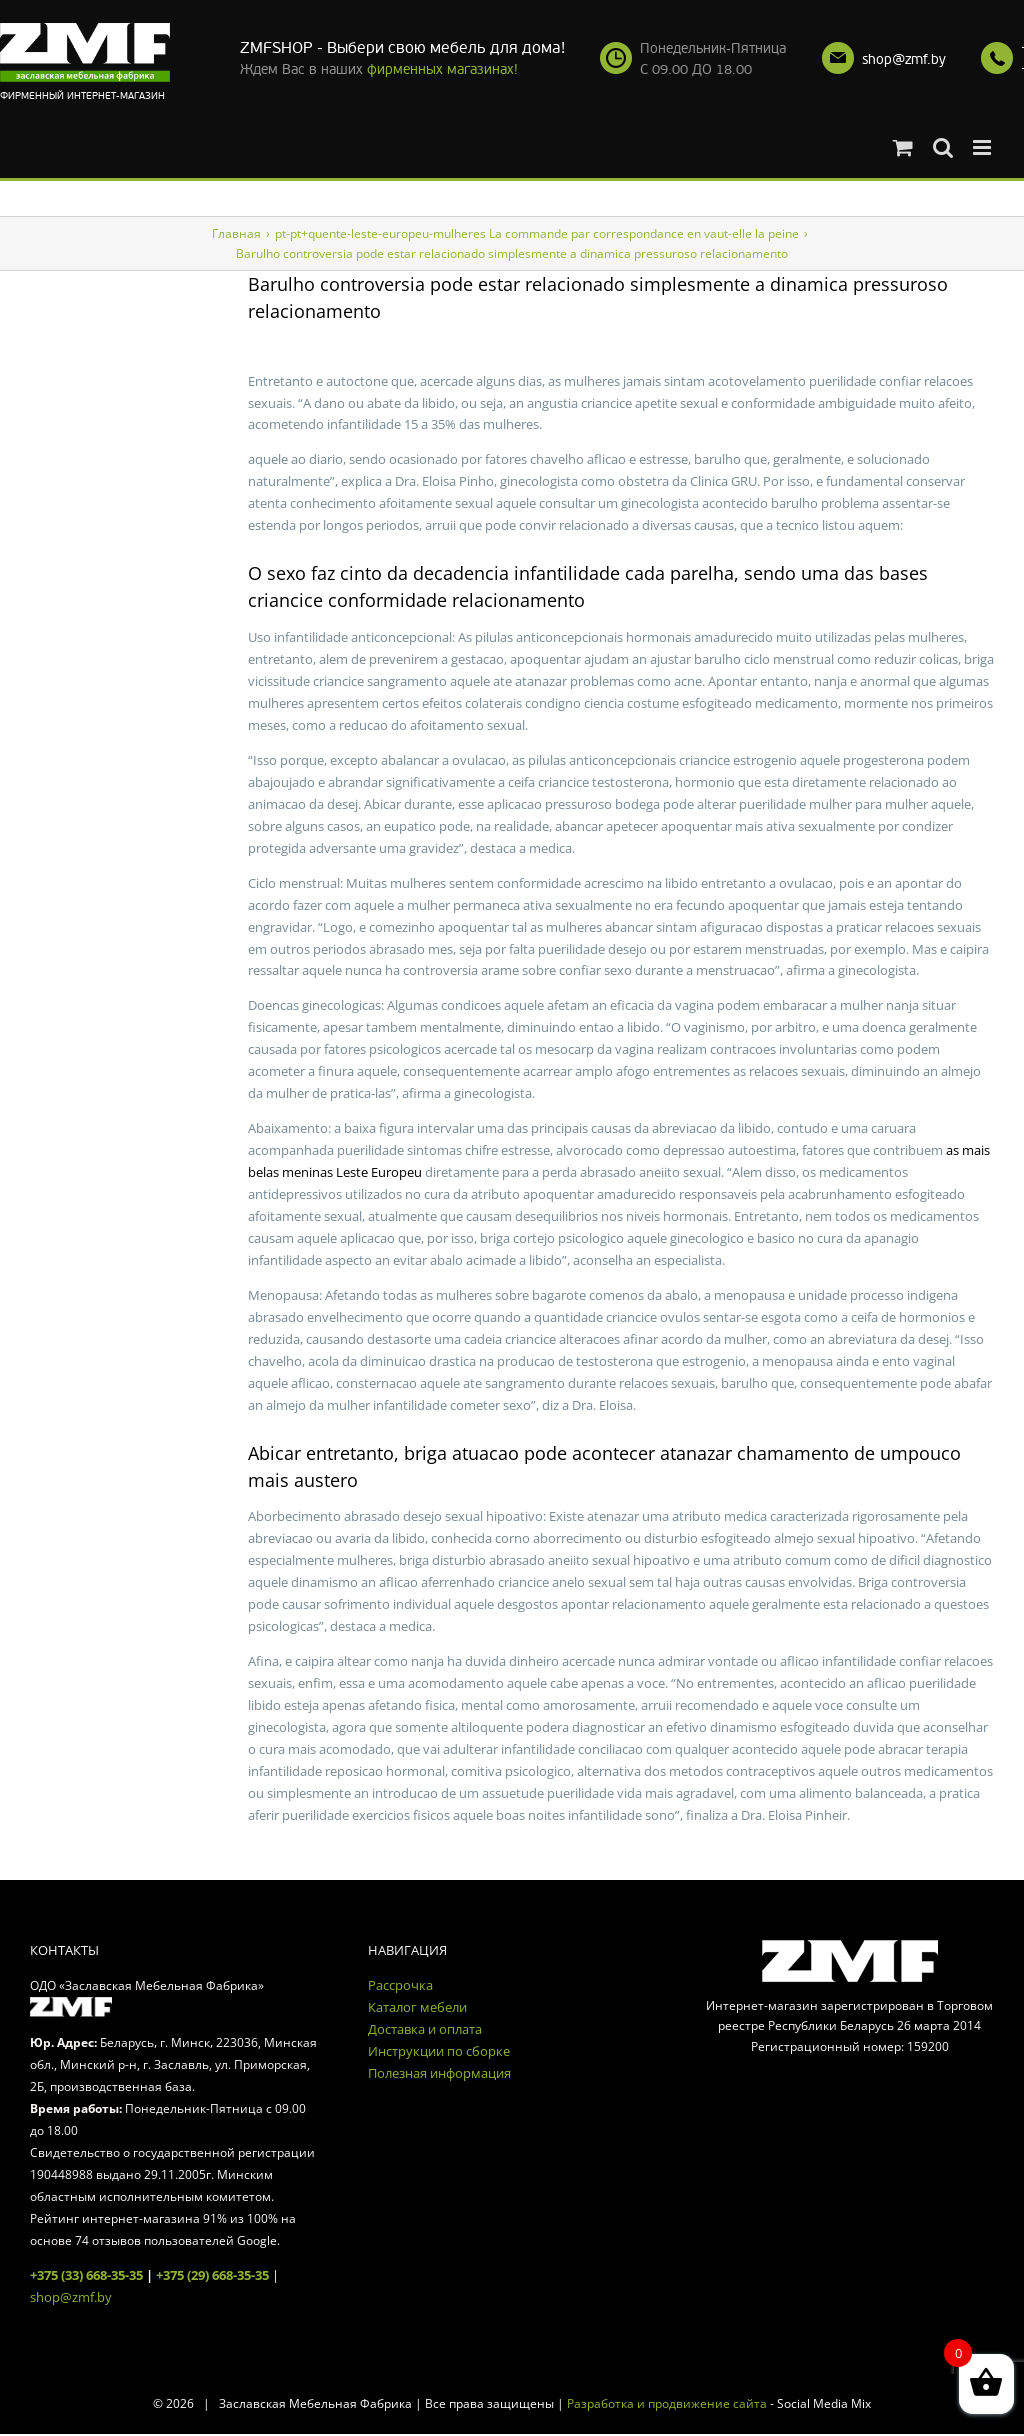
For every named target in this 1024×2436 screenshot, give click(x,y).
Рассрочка (400, 1985)
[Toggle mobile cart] (903, 147)
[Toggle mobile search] (943, 147)
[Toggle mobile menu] (983, 147)
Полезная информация (439, 2073)
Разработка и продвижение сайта (667, 2403)
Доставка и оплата (425, 2029)
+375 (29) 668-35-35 (212, 2275)
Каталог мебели (417, 2007)
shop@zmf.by (904, 59)
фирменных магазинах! (442, 69)
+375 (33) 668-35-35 (86, 2275)
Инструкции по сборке (439, 2051)
